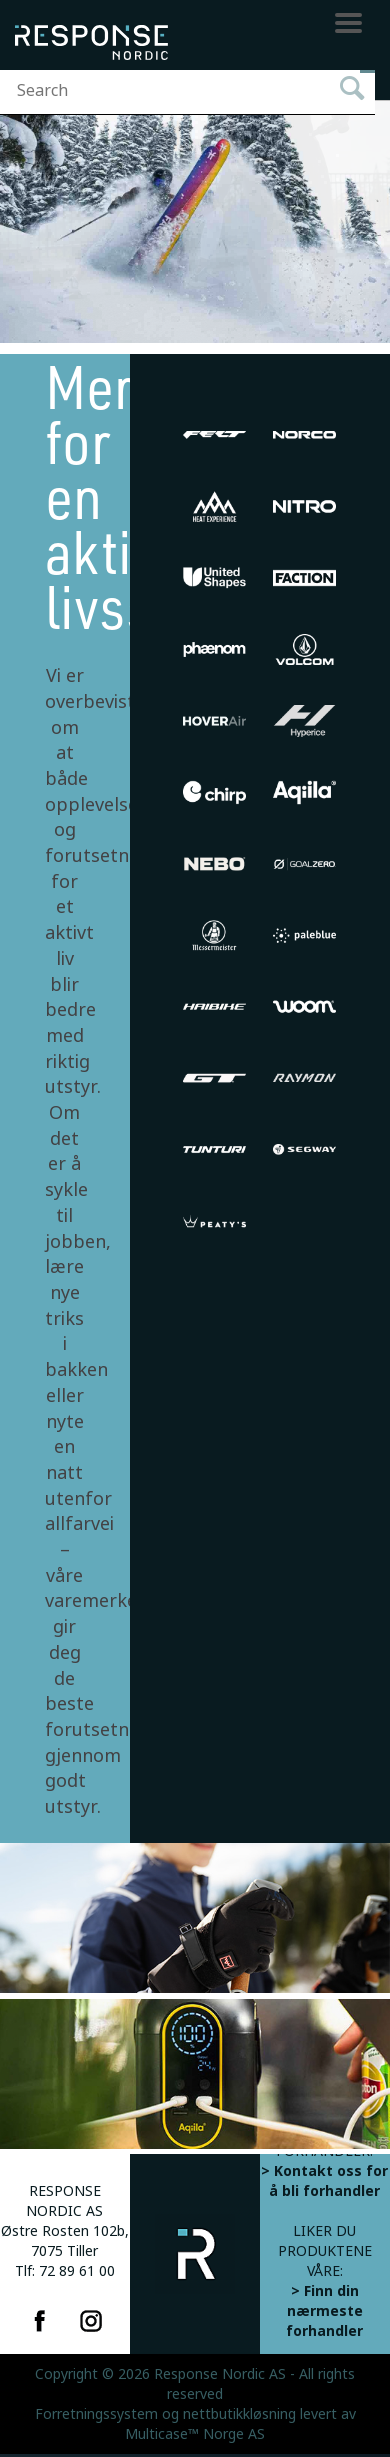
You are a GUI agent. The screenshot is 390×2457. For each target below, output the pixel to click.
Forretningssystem (96, 2414)
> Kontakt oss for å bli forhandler (324, 2181)
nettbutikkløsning (239, 2414)
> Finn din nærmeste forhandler (324, 2311)
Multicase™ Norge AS (195, 2434)
